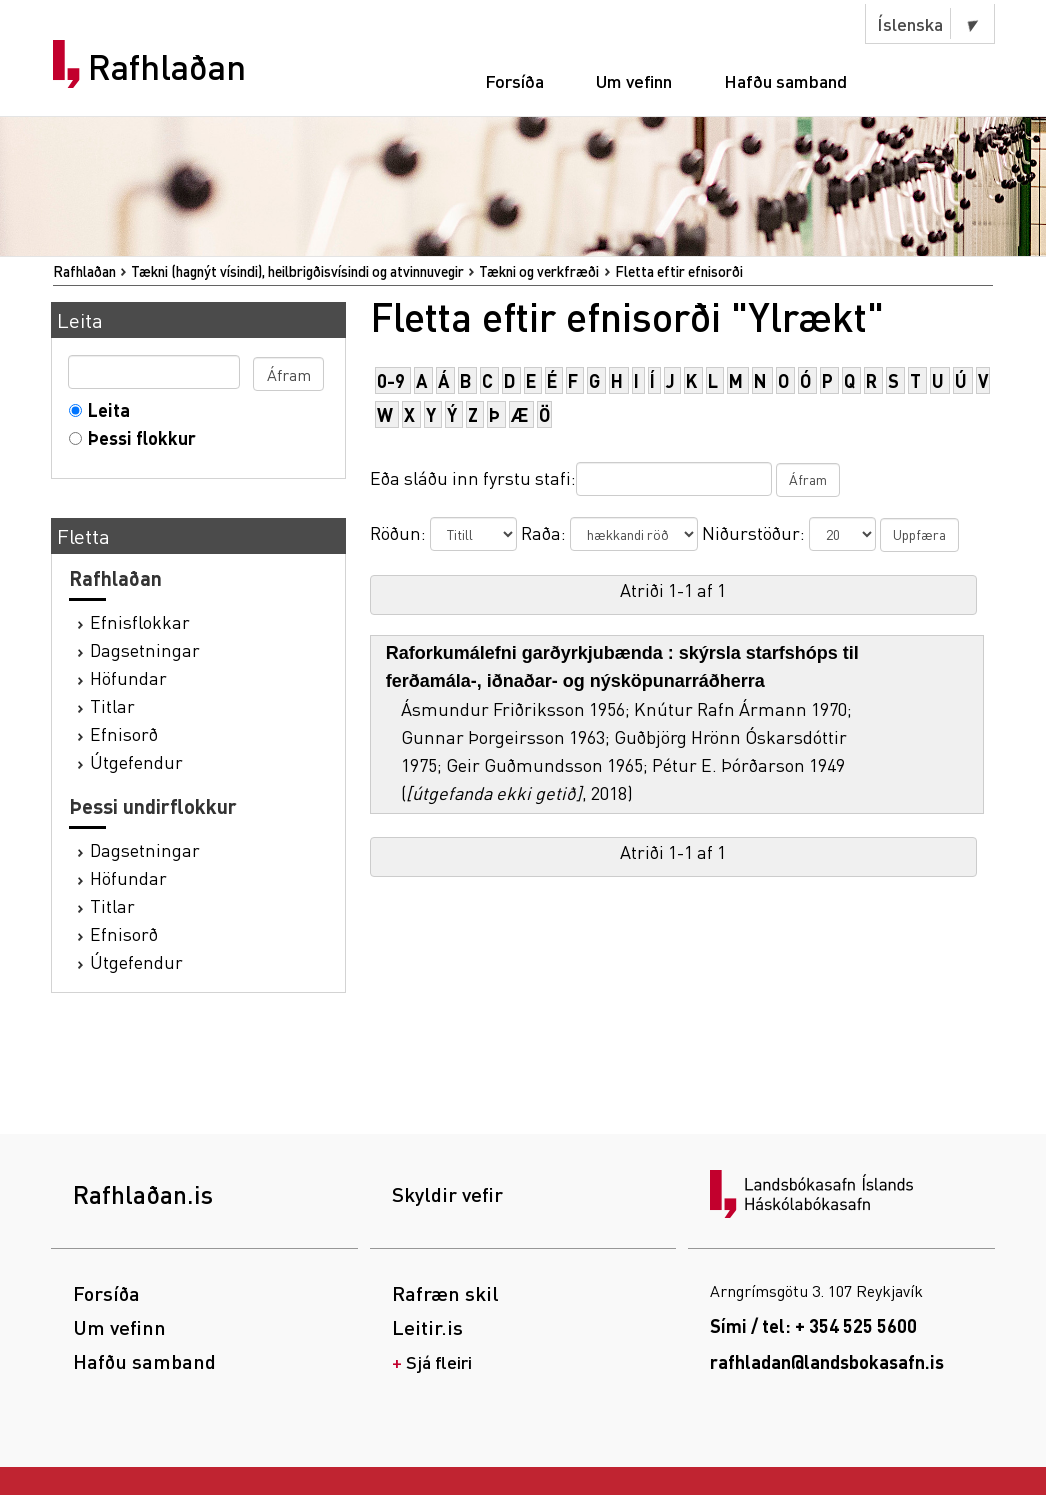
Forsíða (514, 80)
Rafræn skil (445, 1293)
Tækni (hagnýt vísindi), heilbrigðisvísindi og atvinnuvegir (297, 271)
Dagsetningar (145, 649)
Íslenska (910, 23)
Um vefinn (634, 80)
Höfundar (128, 677)
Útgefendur (136, 761)
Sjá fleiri (439, 1361)
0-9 (391, 380)
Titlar (112, 705)
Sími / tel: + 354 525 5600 (813, 1325)
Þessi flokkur (137, 437)
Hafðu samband (785, 80)
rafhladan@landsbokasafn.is (827, 1361)
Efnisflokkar (140, 621)
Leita (104, 409)
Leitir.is (427, 1327)
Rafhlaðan (167, 67)
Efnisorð (124, 733)
